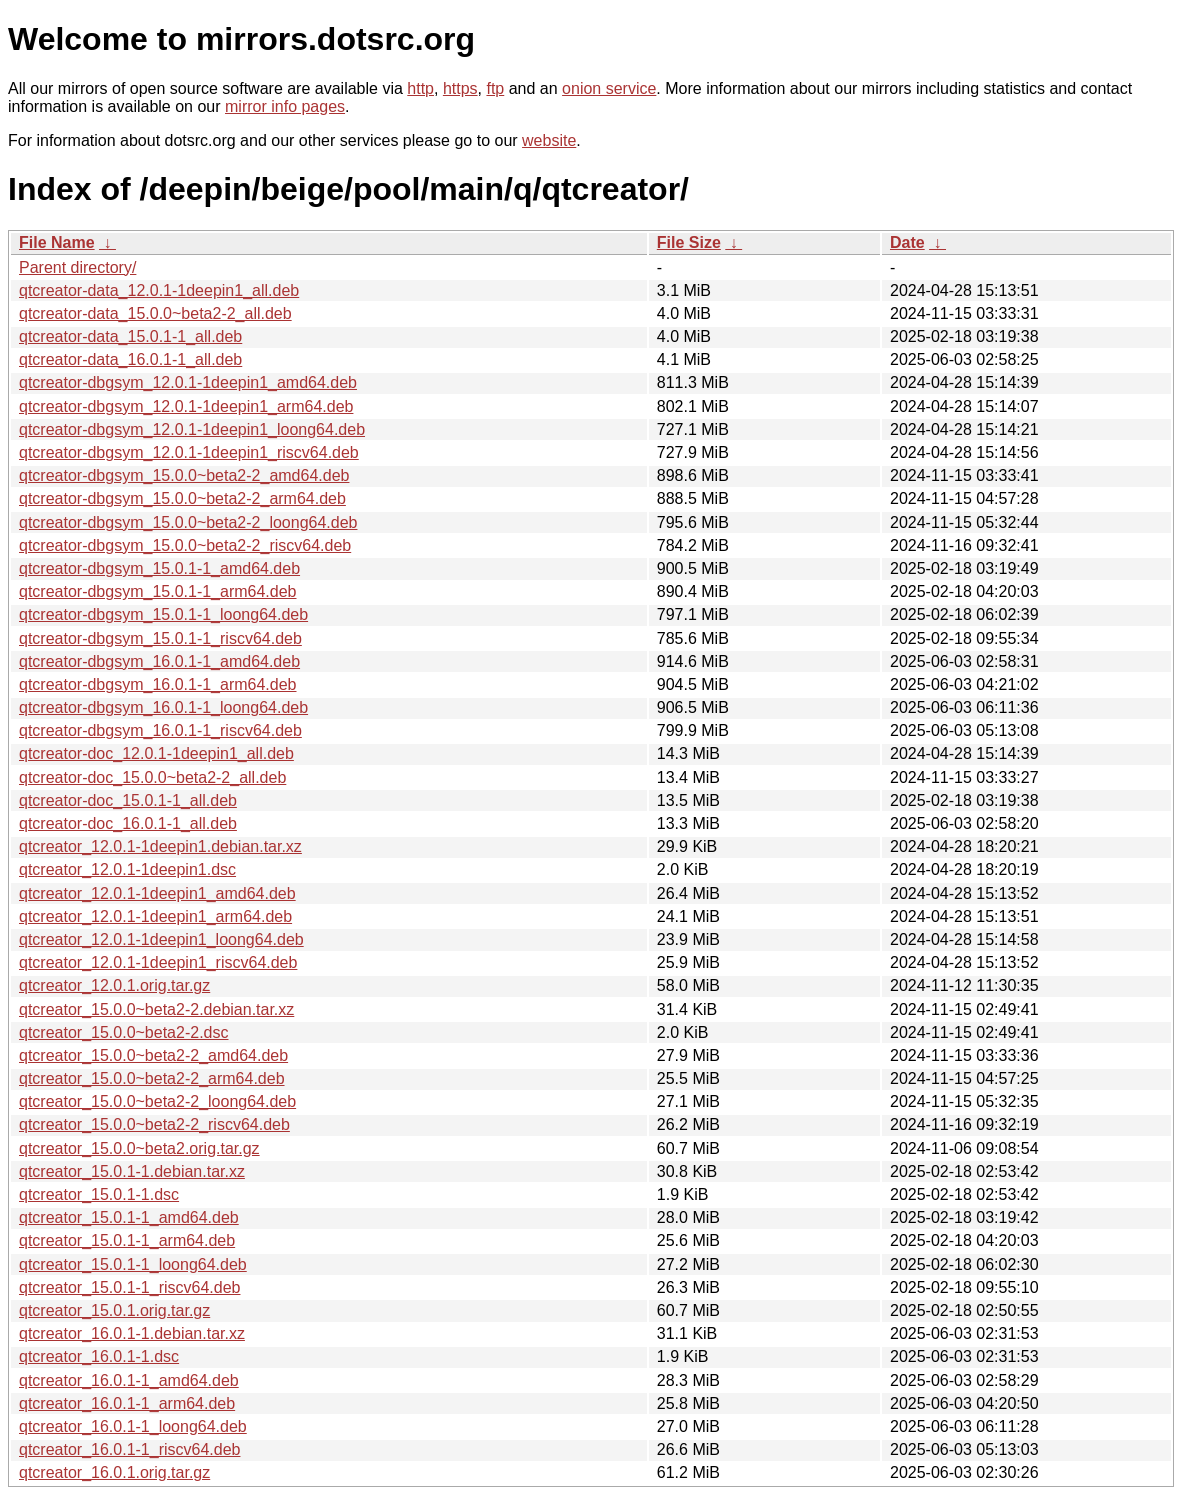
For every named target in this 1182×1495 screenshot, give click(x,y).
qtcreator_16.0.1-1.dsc (99, 1356)
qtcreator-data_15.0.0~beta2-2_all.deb (155, 313)
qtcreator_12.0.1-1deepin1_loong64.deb (161, 939)
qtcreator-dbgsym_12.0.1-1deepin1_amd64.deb (188, 382)
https (460, 88)
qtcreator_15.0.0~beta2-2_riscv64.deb (154, 1124)
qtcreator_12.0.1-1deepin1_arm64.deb (155, 916)
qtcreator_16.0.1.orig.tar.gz (114, 1472)
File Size (689, 242)
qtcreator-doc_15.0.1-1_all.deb (128, 800)
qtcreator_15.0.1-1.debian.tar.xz (132, 1171)
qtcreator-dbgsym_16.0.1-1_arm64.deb (158, 684)
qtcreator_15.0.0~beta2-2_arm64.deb (152, 1078)
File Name (57, 242)
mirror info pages (285, 106)
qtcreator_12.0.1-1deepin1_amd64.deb (157, 893)
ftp (495, 88)
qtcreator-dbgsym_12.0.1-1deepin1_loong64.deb (192, 429)
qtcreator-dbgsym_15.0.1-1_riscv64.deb (160, 638)
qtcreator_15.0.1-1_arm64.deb (127, 1240)
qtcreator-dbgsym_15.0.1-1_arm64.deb (158, 591)
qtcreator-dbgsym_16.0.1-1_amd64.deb (159, 661)
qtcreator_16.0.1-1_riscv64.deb (129, 1449)
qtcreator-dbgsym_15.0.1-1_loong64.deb (163, 614)
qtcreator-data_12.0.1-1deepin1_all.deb (159, 290)
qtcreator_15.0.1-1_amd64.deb (129, 1217)
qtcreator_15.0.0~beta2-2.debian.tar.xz (156, 1009)
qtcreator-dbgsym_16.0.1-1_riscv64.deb (160, 730)
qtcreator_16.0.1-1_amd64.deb (129, 1380)
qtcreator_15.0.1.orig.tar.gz (114, 1310)
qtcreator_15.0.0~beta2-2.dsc (123, 1032)
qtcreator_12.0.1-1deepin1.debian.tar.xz (160, 846)
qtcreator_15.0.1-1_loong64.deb (133, 1264)
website (549, 140)
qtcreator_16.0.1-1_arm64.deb (127, 1403)
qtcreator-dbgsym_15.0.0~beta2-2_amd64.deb (184, 475)
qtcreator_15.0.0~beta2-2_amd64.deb (153, 1055)
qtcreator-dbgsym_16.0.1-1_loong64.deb (163, 707)
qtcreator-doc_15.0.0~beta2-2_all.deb (152, 777)
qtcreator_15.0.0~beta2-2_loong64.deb (157, 1101)
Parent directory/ (77, 267)
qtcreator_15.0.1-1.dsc (99, 1194)
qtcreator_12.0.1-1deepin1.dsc (127, 869)
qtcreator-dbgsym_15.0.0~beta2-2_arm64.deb (182, 498)
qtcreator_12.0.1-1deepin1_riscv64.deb (158, 962)
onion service (609, 88)
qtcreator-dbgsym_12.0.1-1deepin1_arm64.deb (186, 406)
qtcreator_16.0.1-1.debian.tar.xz (132, 1333)
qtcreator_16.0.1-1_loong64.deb (133, 1426)
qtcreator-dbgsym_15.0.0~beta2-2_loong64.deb (188, 522)
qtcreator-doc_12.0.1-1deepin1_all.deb (156, 753)
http (420, 88)
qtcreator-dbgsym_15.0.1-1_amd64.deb (159, 568)
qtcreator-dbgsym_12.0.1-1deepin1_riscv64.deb (189, 452)
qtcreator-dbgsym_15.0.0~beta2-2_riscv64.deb (185, 545)
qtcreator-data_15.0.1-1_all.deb (130, 336)
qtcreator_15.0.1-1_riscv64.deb (129, 1287)
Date (907, 242)
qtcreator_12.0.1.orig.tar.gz (114, 985)
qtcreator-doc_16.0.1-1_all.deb (128, 823)
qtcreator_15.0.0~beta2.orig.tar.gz (139, 1148)
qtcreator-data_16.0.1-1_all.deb (130, 359)
